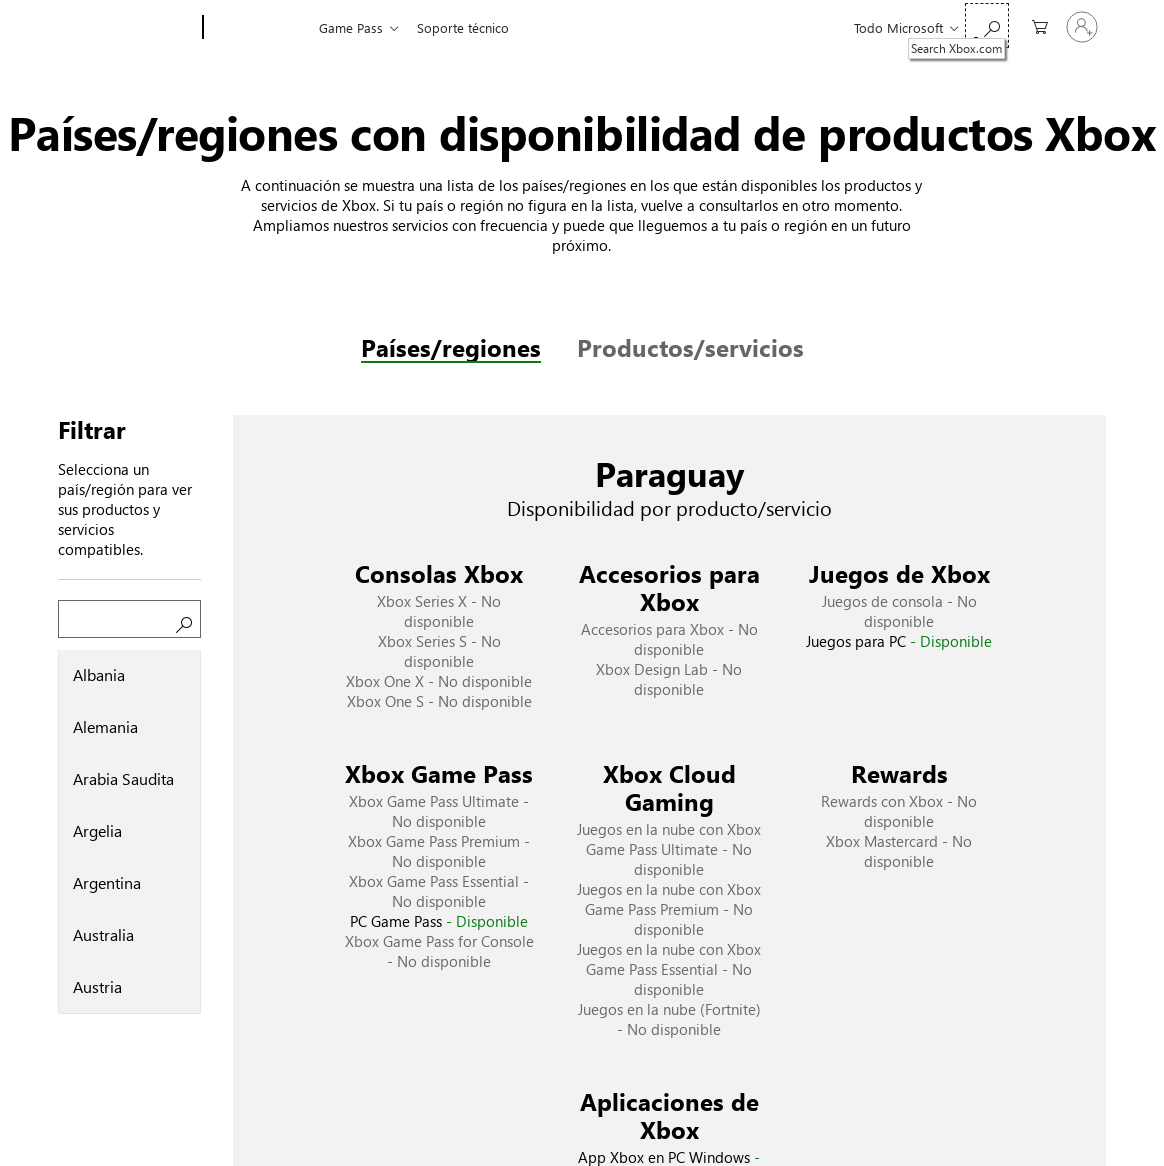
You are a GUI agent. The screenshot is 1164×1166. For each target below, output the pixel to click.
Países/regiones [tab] (451, 347)
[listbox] (129, 832)
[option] (129, 676)
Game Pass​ (351, 27)
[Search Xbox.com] (987, 25)
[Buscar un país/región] (129, 619)
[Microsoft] (126, 28)
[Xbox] (258, 28)
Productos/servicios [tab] (690, 347)
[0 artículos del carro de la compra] (1035, 25)
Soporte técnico (463, 27)
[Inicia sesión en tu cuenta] (1082, 27)
